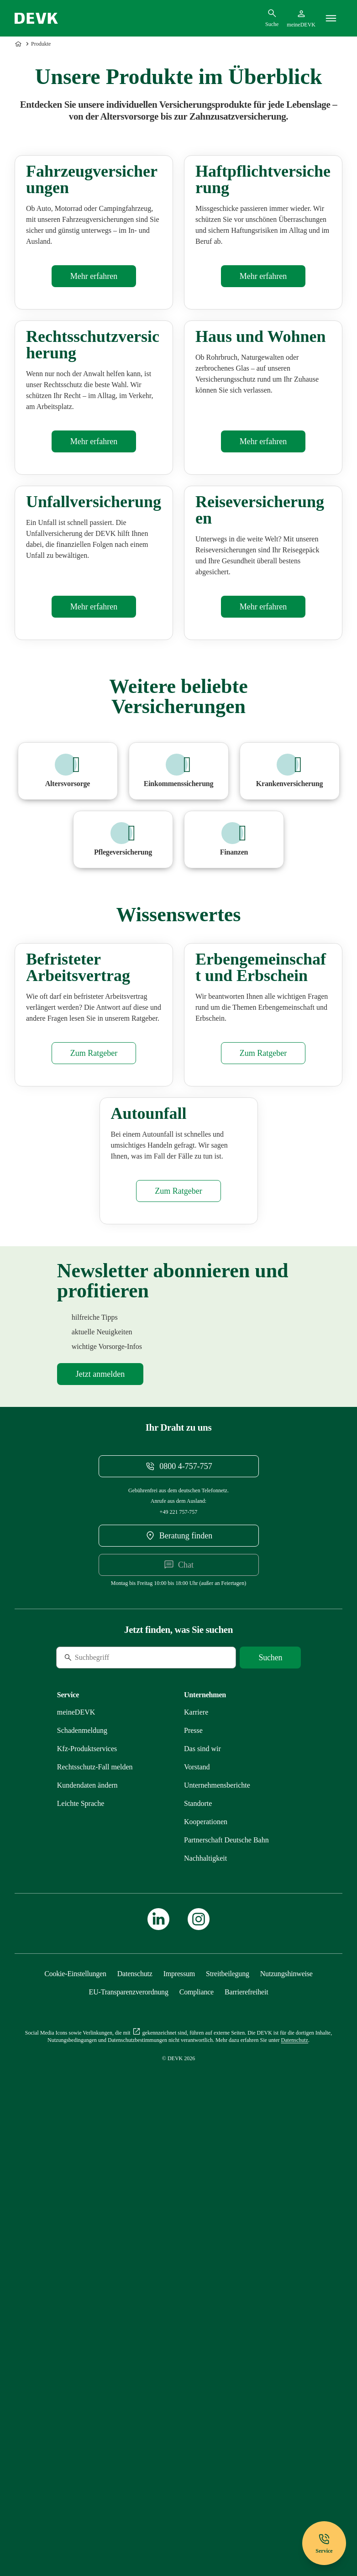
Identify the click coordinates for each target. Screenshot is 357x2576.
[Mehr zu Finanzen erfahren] (234, 1104)
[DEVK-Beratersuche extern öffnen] (179, 1977)
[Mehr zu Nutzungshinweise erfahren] (286, 2415)
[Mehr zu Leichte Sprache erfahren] (81, 2244)
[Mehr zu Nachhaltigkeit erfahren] (205, 2299)
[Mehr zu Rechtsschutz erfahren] (95, 2208)
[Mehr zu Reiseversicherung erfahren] (263, 871)
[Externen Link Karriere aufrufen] (196, 2153)
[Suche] (119, 2098)
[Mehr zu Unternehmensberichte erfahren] (217, 2226)
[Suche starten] (270, 2098)
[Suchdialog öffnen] (272, 18)
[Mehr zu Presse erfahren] (193, 2171)
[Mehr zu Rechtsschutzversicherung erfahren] (94, 618)
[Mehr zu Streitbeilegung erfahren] (227, 2415)
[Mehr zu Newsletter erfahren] (100, 1815)
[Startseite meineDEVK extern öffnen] (301, 18)
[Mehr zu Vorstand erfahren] (197, 2208)
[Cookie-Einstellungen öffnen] (75, 2415)
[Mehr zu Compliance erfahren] (196, 2433)
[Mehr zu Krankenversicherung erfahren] (289, 1035)
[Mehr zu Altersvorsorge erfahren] (67, 1035)
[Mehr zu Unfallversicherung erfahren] (94, 871)
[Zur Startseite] (19, 43)
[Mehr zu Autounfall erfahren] (178, 1632)
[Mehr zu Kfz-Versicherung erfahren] (94, 364)
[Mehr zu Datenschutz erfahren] (134, 2415)
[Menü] (331, 18)
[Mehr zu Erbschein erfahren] (263, 1406)
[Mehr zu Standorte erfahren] (198, 2244)
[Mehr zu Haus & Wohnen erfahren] (263, 618)
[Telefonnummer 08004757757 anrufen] (179, 1907)
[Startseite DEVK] (36, 18)
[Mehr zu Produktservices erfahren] (87, 2189)
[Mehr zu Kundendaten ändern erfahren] (87, 2226)
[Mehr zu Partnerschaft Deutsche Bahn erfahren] (226, 2281)
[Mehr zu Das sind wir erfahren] (202, 2189)
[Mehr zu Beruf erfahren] (178, 1035)
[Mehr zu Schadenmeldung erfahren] (82, 2171)
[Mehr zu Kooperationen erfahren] (205, 2262)
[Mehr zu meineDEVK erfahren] (76, 2153)
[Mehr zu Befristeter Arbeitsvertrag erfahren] (94, 1406)
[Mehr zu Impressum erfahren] (179, 2415)
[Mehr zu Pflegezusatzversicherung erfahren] (123, 1104)
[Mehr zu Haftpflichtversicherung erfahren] (263, 364)
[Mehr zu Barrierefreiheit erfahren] (246, 2433)
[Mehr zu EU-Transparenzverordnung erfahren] (128, 2433)
